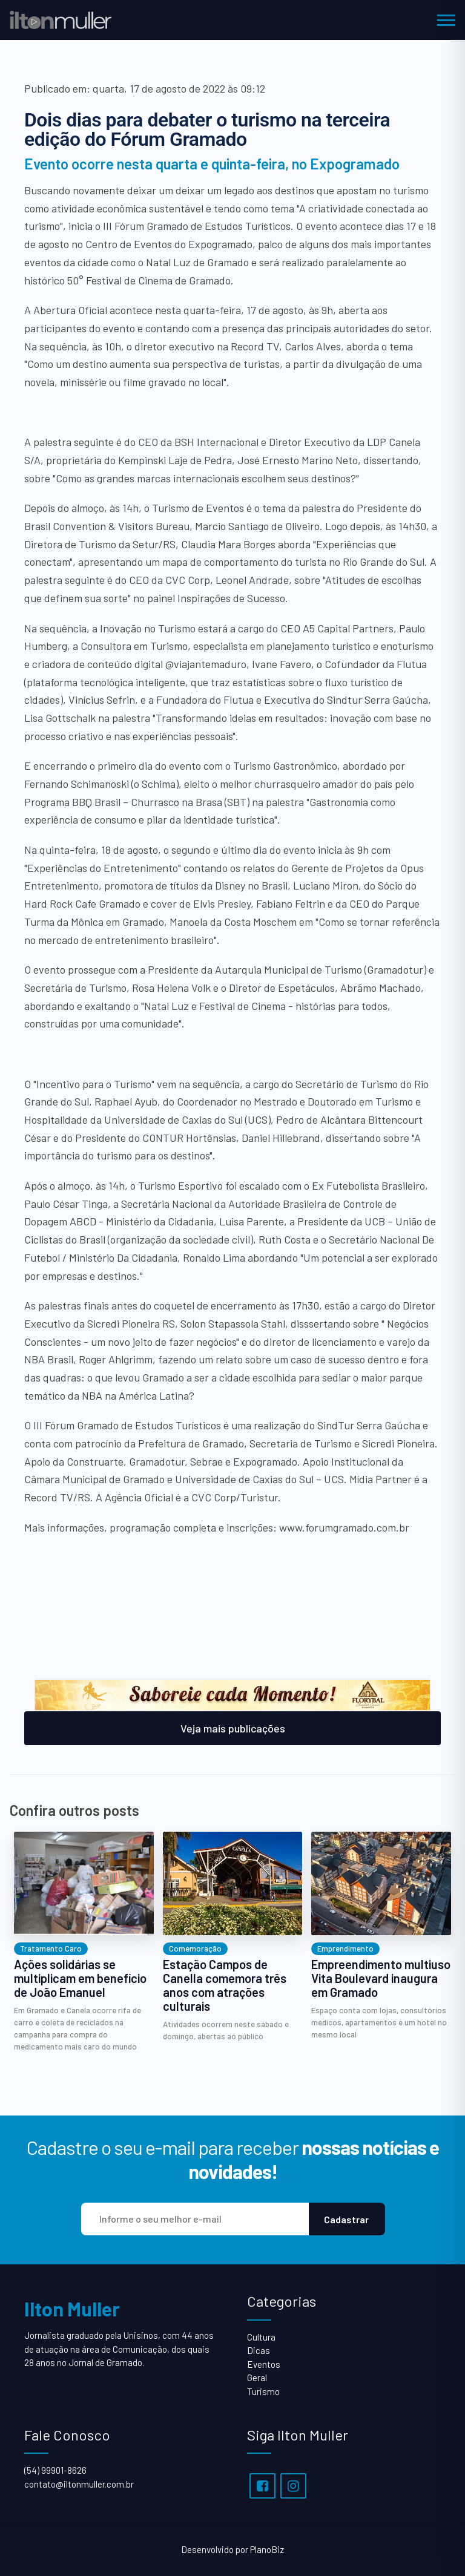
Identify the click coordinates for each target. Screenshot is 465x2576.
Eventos (263, 2364)
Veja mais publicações (232, 1728)
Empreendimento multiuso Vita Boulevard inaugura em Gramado (380, 1978)
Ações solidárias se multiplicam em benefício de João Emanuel (80, 1978)
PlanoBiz (267, 2549)
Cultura (261, 2337)
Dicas (258, 2350)
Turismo (263, 2391)
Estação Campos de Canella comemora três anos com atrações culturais (224, 1985)
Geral (257, 2377)
